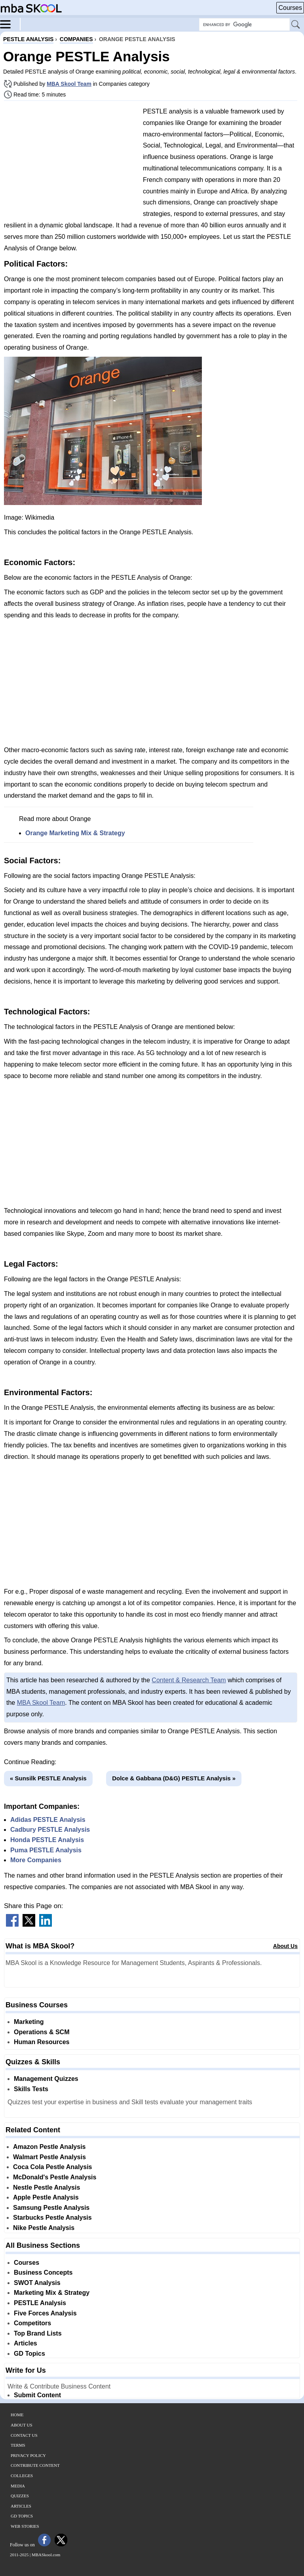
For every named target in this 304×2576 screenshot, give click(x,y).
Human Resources (42, 2042)
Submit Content (37, 2395)
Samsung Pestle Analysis (51, 2207)
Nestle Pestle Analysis (46, 2187)
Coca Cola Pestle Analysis (52, 2167)
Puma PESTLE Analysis (46, 1850)
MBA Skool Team (69, 84)
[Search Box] (244, 24)
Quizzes (20, 2495)
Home (17, 2414)
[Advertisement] (70, 162)
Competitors (32, 2323)
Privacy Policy (28, 2455)
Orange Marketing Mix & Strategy (75, 833)
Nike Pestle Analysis (43, 2227)
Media (18, 2485)
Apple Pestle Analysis (46, 2197)
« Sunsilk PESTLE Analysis (48, 1778)
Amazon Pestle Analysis (49, 2146)
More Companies (35, 1860)
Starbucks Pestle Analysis (52, 2217)
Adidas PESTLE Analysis (48, 1819)
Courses (290, 7)
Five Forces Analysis (45, 2313)
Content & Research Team (189, 1680)
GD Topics (29, 2353)
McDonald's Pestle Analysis (54, 2177)
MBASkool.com (46, 2554)
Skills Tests (31, 2089)
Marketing (29, 2021)
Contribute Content (35, 2465)
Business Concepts (43, 2272)
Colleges (22, 2475)
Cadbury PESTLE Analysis (50, 1829)
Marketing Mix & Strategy (51, 2292)
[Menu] (10, 23)
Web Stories (25, 2526)
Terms (18, 2445)
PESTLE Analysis (40, 2303)
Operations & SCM (41, 2032)
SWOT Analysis (37, 2282)
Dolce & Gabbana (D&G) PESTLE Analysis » (174, 1778)
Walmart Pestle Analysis (49, 2157)
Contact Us (24, 2435)
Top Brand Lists (38, 2333)
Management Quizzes (46, 2078)
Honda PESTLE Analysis (47, 1839)
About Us (285, 1946)
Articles (25, 2343)
